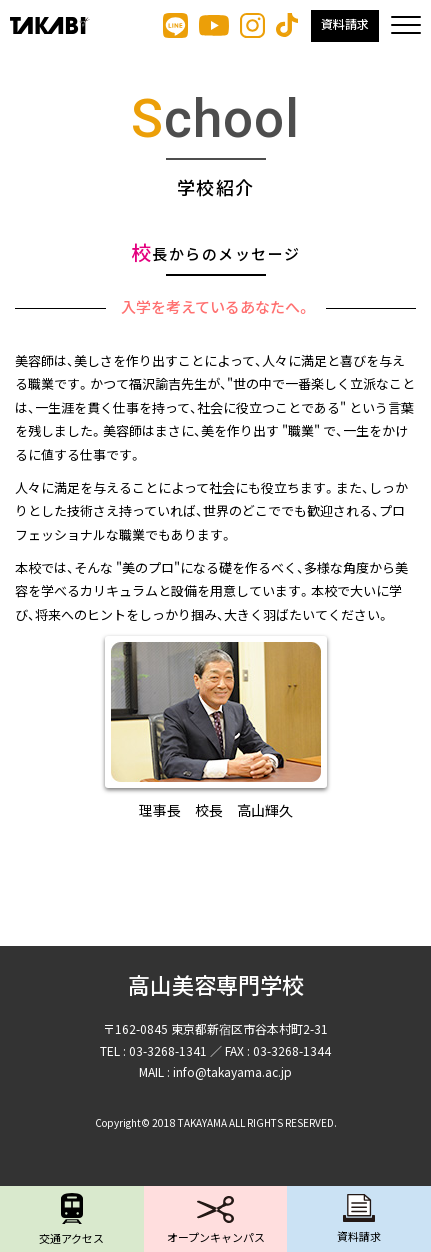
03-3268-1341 (168, 1050)
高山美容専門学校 (216, 986)
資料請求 (345, 25)
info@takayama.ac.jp (232, 1071)
